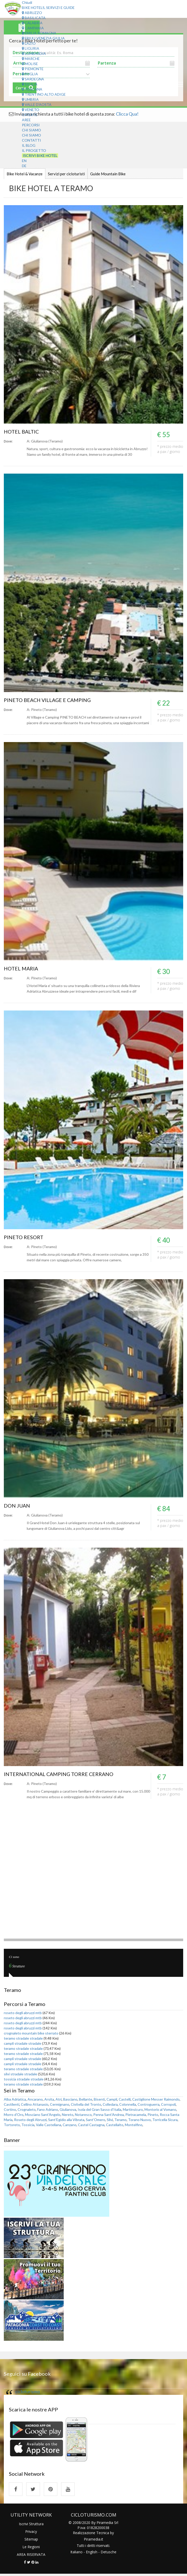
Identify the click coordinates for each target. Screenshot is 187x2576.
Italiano (76, 2554)
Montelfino (133, 2126)
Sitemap (31, 2541)
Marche (31, 58)
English (91, 2554)
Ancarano (35, 2101)
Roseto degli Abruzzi (30, 2121)
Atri (59, 2101)
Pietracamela (135, 2116)
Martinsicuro (133, 2111)
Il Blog (28, 145)
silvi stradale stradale (20, 2075)
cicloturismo (27, 2393)
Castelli (125, 2101)
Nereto (67, 2116)
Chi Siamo (31, 130)
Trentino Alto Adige (44, 94)
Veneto (30, 109)
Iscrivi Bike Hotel (40, 155)
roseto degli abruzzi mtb (23, 2014)
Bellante (85, 2101)
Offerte (29, 115)
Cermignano (59, 2106)
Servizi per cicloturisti (66, 173)
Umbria (30, 99)
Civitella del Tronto (86, 2106)
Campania (33, 28)
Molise (30, 63)
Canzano (69, 2126)
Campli (111, 2101)
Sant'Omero (95, 2121)
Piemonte (33, 69)
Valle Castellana (48, 2126)
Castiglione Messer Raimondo (156, 2101)
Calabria (32, 23)
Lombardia (34, 53)
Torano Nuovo (139, 2121)
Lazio (29, 43)
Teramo (120, 2121)
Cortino (10, 2111)
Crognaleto (27, 2111)
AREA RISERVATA (31, 2556)
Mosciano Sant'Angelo (42, 2116)
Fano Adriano (47, 2111)
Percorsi (31, 125)
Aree (26, 120)
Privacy (31, 2533)
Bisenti (99, 2101)
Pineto (153, 2116)
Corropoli (168, 2106)
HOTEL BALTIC (21, 432)
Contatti (31, 140)
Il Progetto (34, 150)
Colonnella (127, 2106)
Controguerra (148, 2106)
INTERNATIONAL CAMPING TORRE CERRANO (59, 1775)
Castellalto (114, 2126)
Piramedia (92, 2541)
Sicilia (29, 84)
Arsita (49, 2101)
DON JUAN (17, 1507)
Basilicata (34, 18)
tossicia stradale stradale (24, 2080)
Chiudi (27, 2)
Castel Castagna (91, 2126)
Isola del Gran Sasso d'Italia (99, 2111)
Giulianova (68, 2111)
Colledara (110, 2106)
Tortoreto (12, 2126)
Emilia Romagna (39, 33)
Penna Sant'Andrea (108, 2116)
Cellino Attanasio (34, 2106)
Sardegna (33, 79)
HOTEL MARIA (21, 969)
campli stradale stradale (22, 2045)
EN (24, 160)
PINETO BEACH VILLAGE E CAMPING (49, 700)
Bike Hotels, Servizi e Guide (48, 7)
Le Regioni (31, 2548)
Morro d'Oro (13, 2116)
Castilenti (11, 2106)
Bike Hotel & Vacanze (25, 173)
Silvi (110, 2121)
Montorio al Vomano (160, 2111)
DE (24, 166)
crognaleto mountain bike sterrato (31, 2034)
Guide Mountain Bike (108, 173)
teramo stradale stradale (23, 2040)
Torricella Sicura (165, 2121)
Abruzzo (32, 12)
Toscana (32, 89)
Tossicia (27, 2126)
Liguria (30, 48)
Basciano (70, 2101)
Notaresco (83, 2116)
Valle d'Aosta (36, 104)
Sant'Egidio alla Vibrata (66, 2121)
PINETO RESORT (24, 1238)
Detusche (108, 2554)
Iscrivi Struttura (31, 2525)
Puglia (30, 74)
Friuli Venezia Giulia (43, 38)
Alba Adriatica (15, 2101)
